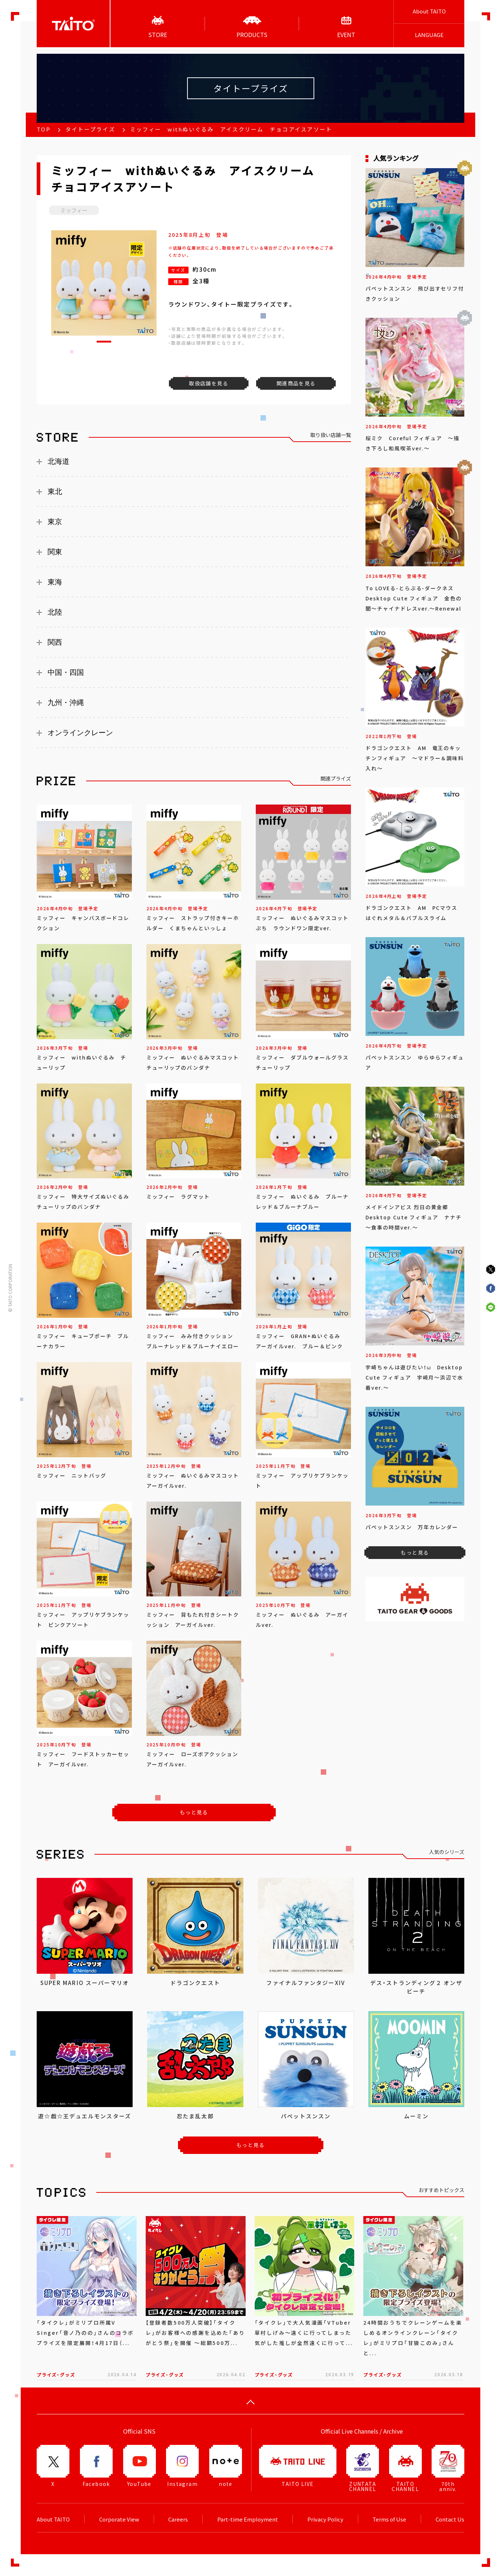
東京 (55, 522)
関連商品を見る (296, 383)
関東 (55, 552)
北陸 (55, 612)
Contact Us (450, 2519)
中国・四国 (66, 672)
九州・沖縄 (66, 702)
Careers (178, 2519)
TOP (43, 129)
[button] (104, 342)
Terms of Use (389, 2519)
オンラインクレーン (80, 733)
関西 (55, 642)
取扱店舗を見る (208, 383)
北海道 (58, 461)
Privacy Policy (325, 2519)
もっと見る (194, 1812)
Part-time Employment (247, 2519)
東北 (55, 491)
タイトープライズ (90, 129)
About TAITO (429, 11)
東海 (55, 582)
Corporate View (119, 2519)
